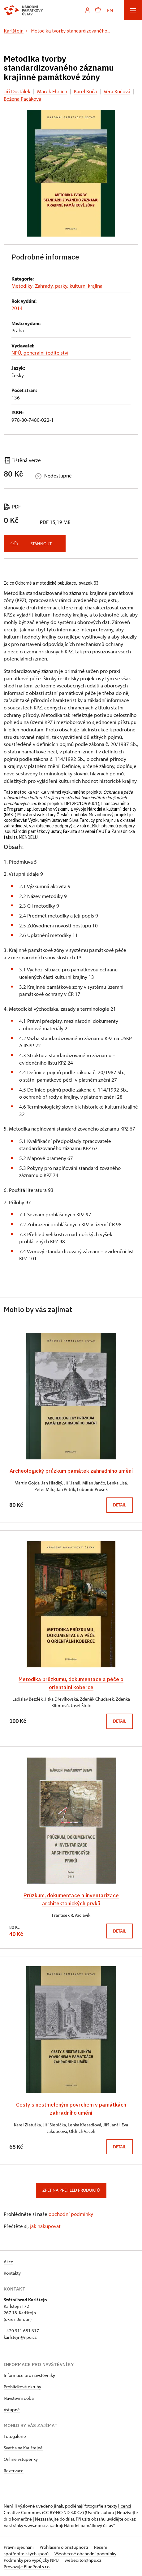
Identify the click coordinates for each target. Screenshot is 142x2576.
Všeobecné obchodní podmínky (85, 2552)
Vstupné (12, 2408)
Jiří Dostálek (17, 91)
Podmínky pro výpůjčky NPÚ (32, 2559)
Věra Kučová (116, 91)
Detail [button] (119, 1505)
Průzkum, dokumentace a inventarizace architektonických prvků (71, 1898)
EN (110, 10)
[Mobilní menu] (133, 10)
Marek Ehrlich (52, 91)
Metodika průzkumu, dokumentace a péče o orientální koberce (71, 1682)
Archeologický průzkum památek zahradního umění (71, 1470)
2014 (17, 308)
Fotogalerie (15, 2435)
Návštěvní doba (19, 2397)
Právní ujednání (19, 2546)
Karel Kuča (85, 91)
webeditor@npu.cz (83, 2559)
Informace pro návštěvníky (29, 2374)
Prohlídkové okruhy (22, 2385)
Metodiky (21, 285)
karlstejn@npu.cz (20, 2336)
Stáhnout (31, 543)
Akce (8, 2260)
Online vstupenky (21, 2458)
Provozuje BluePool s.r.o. (27, 2565)
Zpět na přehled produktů (71, 2189)
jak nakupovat (45, 2225)
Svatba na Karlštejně (23, 2446)
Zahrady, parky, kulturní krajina (68, 285)
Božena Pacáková (22, 98)
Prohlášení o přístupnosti (64, 2546)
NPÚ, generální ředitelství (39, 352)
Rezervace (14, 2469)
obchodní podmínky (71, 2212)
